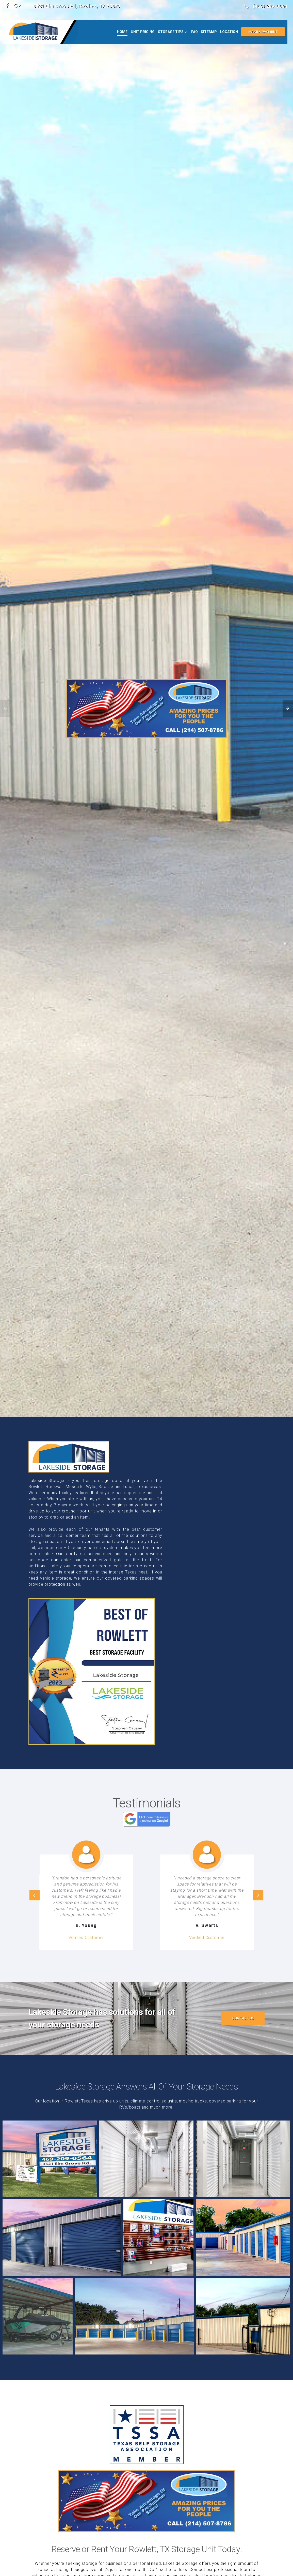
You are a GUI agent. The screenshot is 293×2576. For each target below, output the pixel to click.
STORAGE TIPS (171, 32)
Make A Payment (263, 32)
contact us (243, 2020)
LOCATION (229, 32)
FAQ (194, 32)
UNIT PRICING (143, 32)
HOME (122, 32)
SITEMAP (209, 32)
